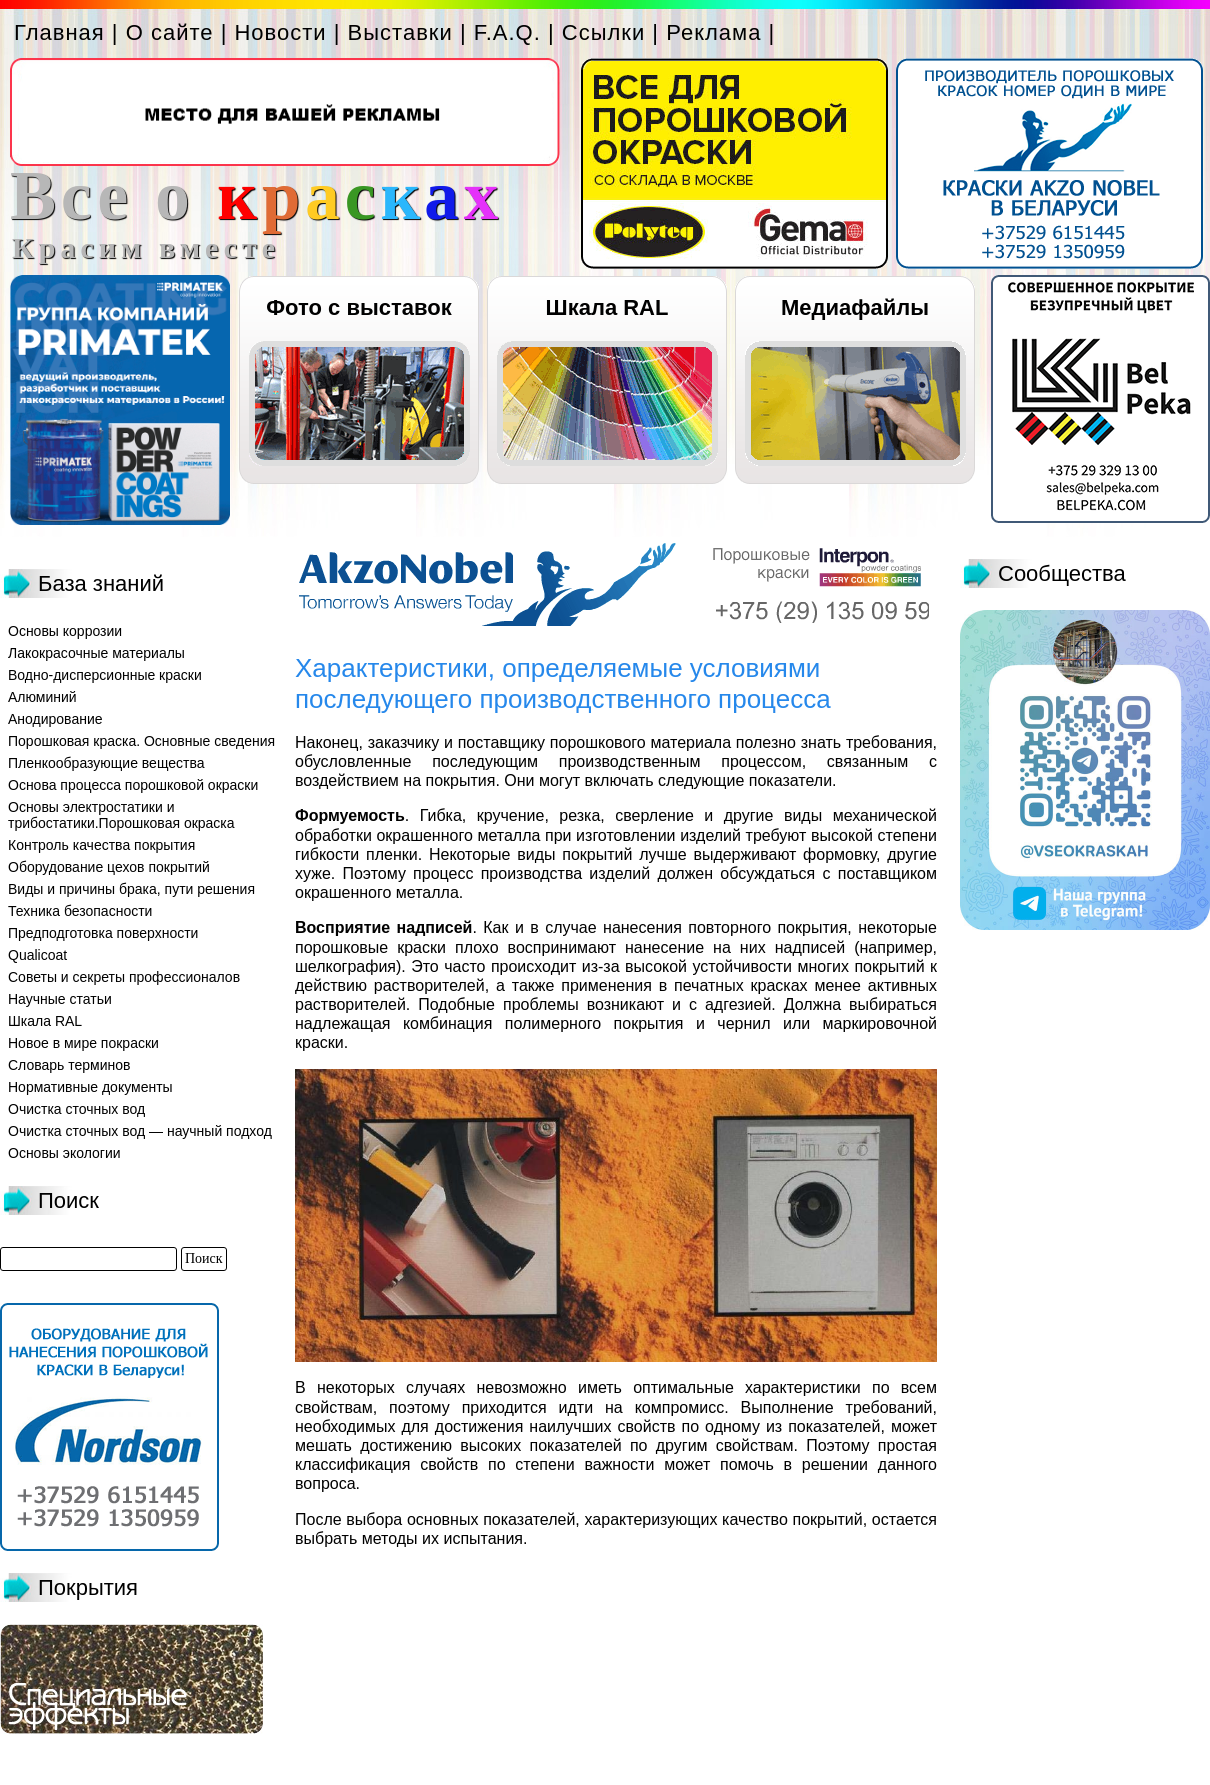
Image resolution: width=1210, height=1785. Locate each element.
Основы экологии (64, 1153)
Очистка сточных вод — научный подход (140, 1131)
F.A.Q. (507, 32)
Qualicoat (37, 955)
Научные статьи (60, 999)
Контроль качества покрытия (101, 845)
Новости (280, 32)
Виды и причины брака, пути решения (131, 889)
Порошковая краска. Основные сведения (141, 741)
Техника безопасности (80, 911)
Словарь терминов (69, 1065)
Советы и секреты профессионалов (124, 977)
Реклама (713, 32)
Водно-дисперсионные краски (105, 675)
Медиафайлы (855, 307)
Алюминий (42, 697)
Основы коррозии (65, 631)
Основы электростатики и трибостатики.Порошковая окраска (121, 815)
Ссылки (603, 32)
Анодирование (55, 719)
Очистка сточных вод (76, 1109)
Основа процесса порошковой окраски (133, 785)
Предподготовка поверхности (103, 933)
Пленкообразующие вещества (106, 763)
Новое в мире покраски (83, 1043)
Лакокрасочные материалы (96, 653)
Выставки (400, 32)
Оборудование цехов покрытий (109, 867)
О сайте (170, 32)
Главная (59, 32)
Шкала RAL (607, 307)
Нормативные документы (90, 1087)
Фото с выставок (358, 307)
